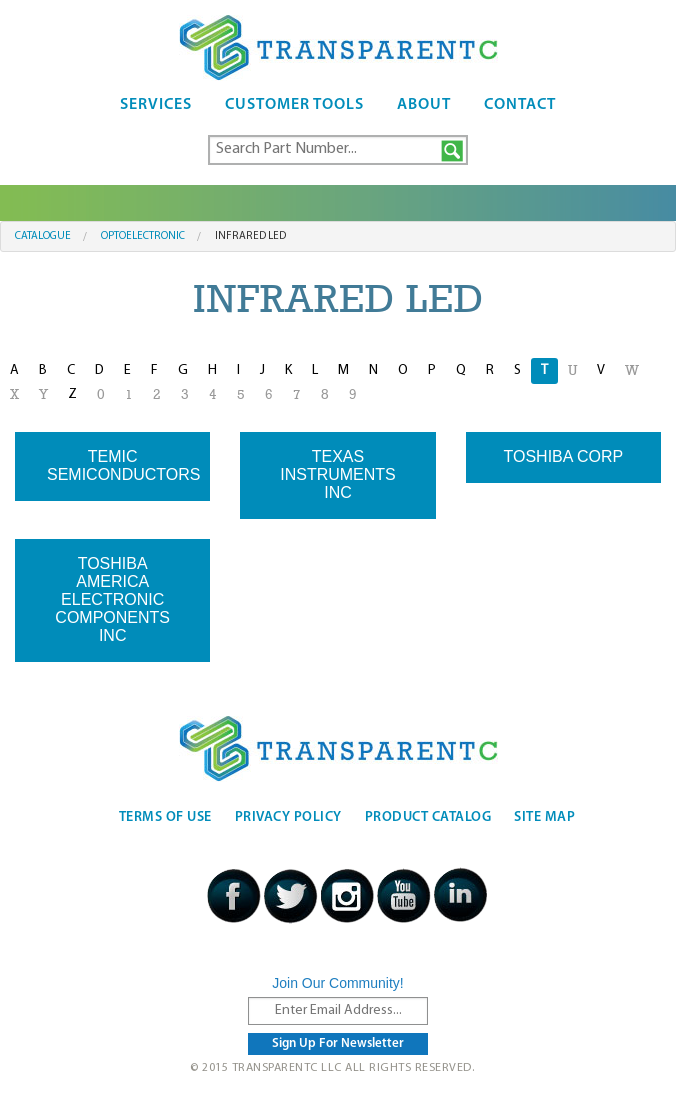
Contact (520, 105)
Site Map (544, 817)
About (424, 105)
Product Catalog (428, 817)
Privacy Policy (288, 817)
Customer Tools (294, 105)
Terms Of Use (165, 817)
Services (156, 105)
